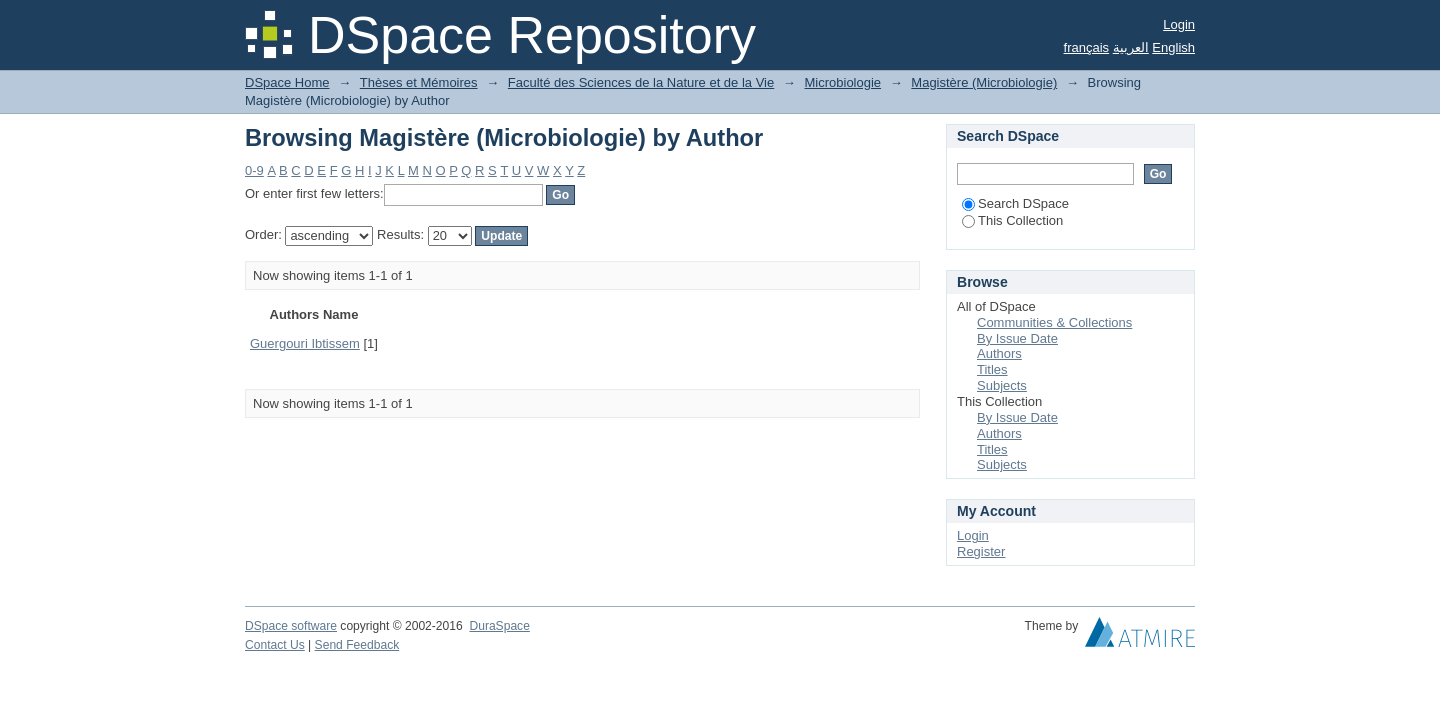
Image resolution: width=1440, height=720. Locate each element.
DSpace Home (287, 82)
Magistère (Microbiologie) (984, 82)
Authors (999, 353)
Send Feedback (357, 645)
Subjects (1002, 385)
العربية (1131, 47)
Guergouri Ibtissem (305, 343)
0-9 (254, 170)
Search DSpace (1015, 203)
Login (1179, 24)
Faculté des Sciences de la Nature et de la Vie (641, 82)
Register (981, 551)
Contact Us (275, 645)
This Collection (1012, 220)
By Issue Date (1017, 338)
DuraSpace (499, 626)
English (1173, 47)
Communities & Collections (1054, 322)
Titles (992, 369)
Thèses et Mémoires (419, 82)
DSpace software (291, 626)
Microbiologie (842, 82)
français (1087, 47)
